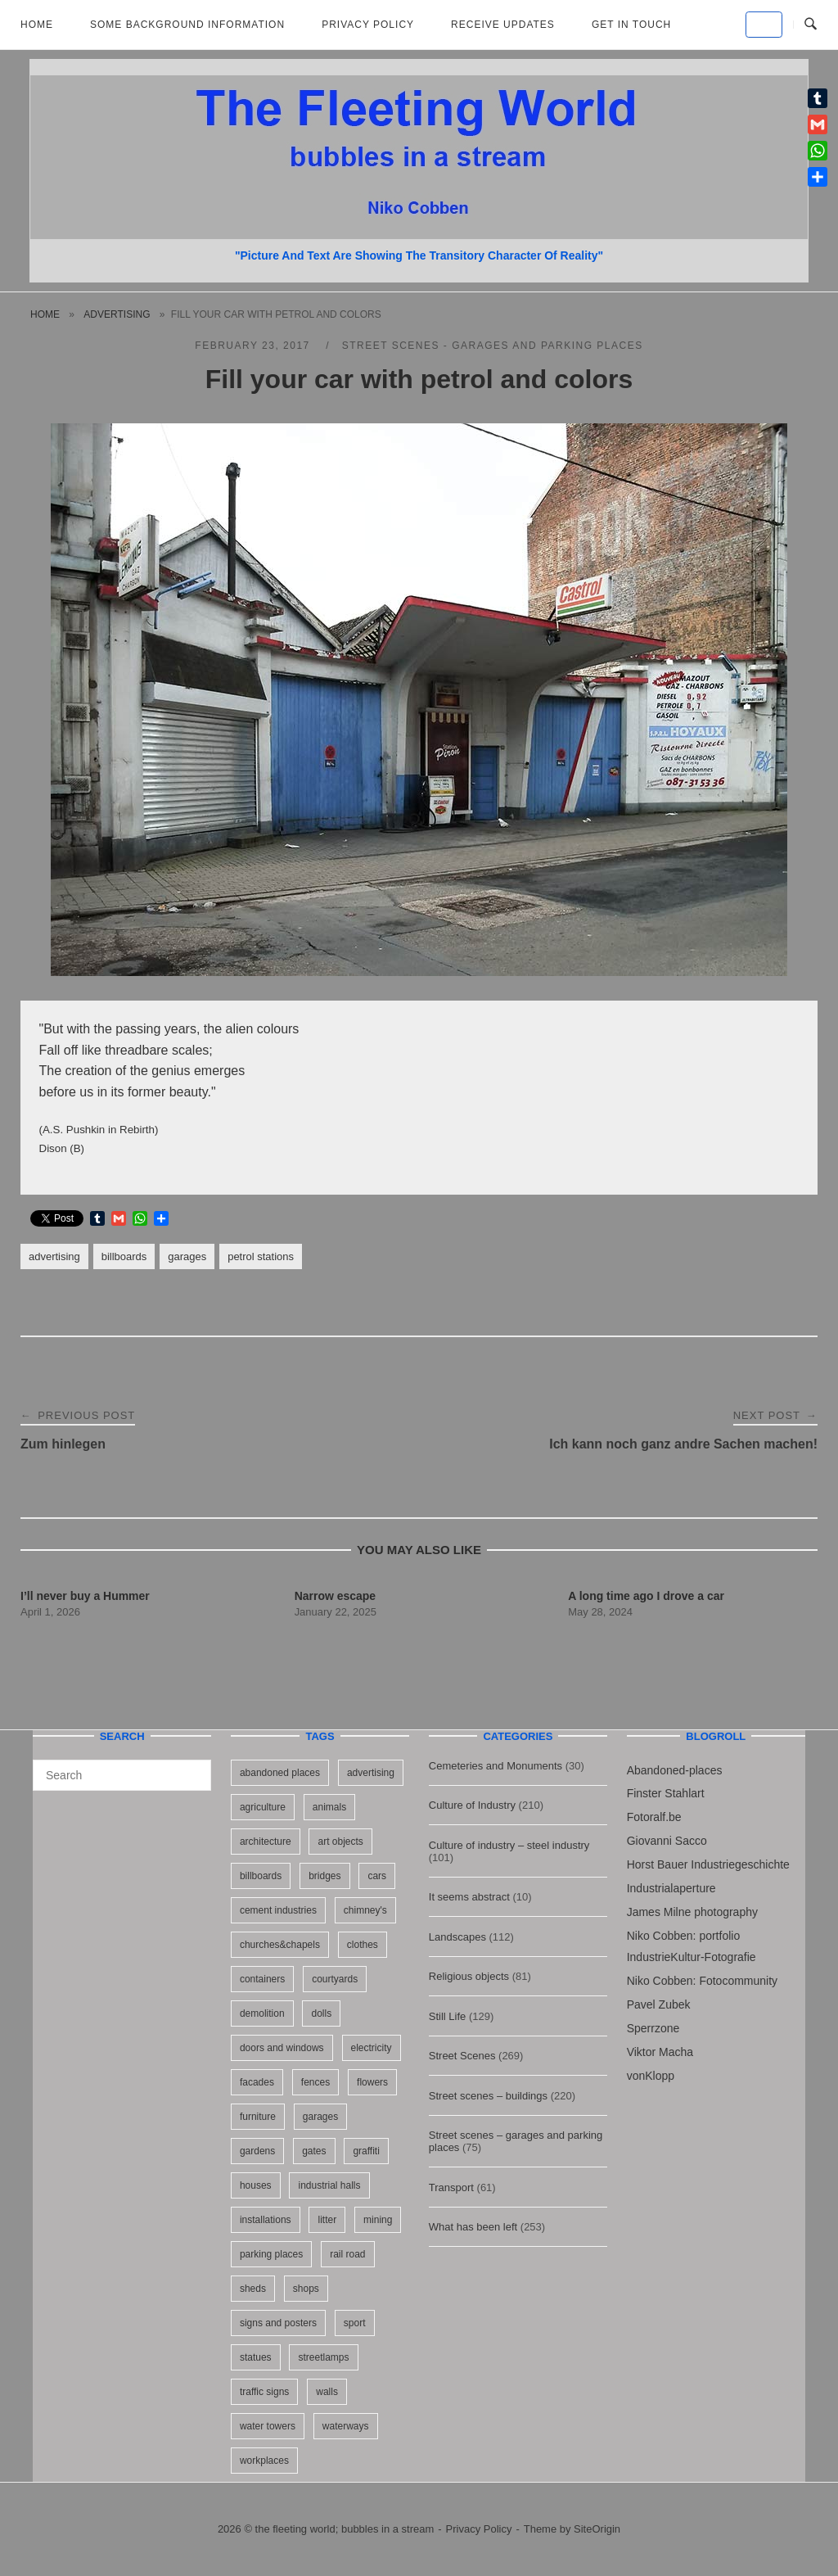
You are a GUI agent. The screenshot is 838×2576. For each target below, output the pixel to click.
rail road (347, 2254)
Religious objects (469, 1976)
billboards (124, 1256)
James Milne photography (692, 1911)
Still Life (447, 2016)
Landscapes (457, 1937)
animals (329, 1807)
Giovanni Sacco (667, 1840)
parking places (271, 2254)
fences (315, 2082)
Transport (451, 2187)
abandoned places (280, 1772)
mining (377, 2220)
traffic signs (264, 2391)
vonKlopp (650, 2075)
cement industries (278, 1910)
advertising (116, 314)
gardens (257, 2151)
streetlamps (323, 2357)
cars (376, 1876)
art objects (340, 1841)
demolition (262, 2013)
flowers (372, 2082)
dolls (321, 2013)
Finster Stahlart (666, 1793)
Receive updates (503, 24)
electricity (371, 2048)
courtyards (335, 1979)
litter (327, 2220)
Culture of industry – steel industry (509, 1845)
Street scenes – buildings (488, 2096)
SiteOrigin (597, 2529)
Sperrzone (653, 2028)
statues (256, 2357)
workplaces (264, 2460)
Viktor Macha (660, 2052)
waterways (345, 2426)
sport (355, 2323)
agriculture (263, 1807)
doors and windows (282, 2048)
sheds (253, 2288)
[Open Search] (811, 24)
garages (187, 1256)
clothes (362, 1944)
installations (265, 2220)
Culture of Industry (472, 1805)
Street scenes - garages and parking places (492, 345)
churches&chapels (280, 1944)
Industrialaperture (671, 1888)
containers (262, 1979)
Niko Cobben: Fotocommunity (702, 1980)
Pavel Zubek (659, 2004)
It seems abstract (469, 1897)
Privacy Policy (368, 24)
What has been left (473, 2227)
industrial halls (329, 2185)
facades (257, 2082)
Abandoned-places (675, 1770)
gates (314, 2151)
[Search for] (122, 1775)
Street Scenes (462, 2056)
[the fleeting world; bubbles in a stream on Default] (764, 24)
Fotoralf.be (654, 1817)
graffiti (366, 2151)
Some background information (187, 24)
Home (36, 24)
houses (256, 2185)
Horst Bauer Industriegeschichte (708, 1864)
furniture (258, 2116)
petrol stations (261, 1256)
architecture (265, 1841)
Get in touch (631, 24)
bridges (324, 1876)
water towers (267, 2426)
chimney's (365, 1910)
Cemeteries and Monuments (495, 1766)
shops (306, 2288)
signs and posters (278, 2323)
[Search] (193, 1768)
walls (327, 2391)
